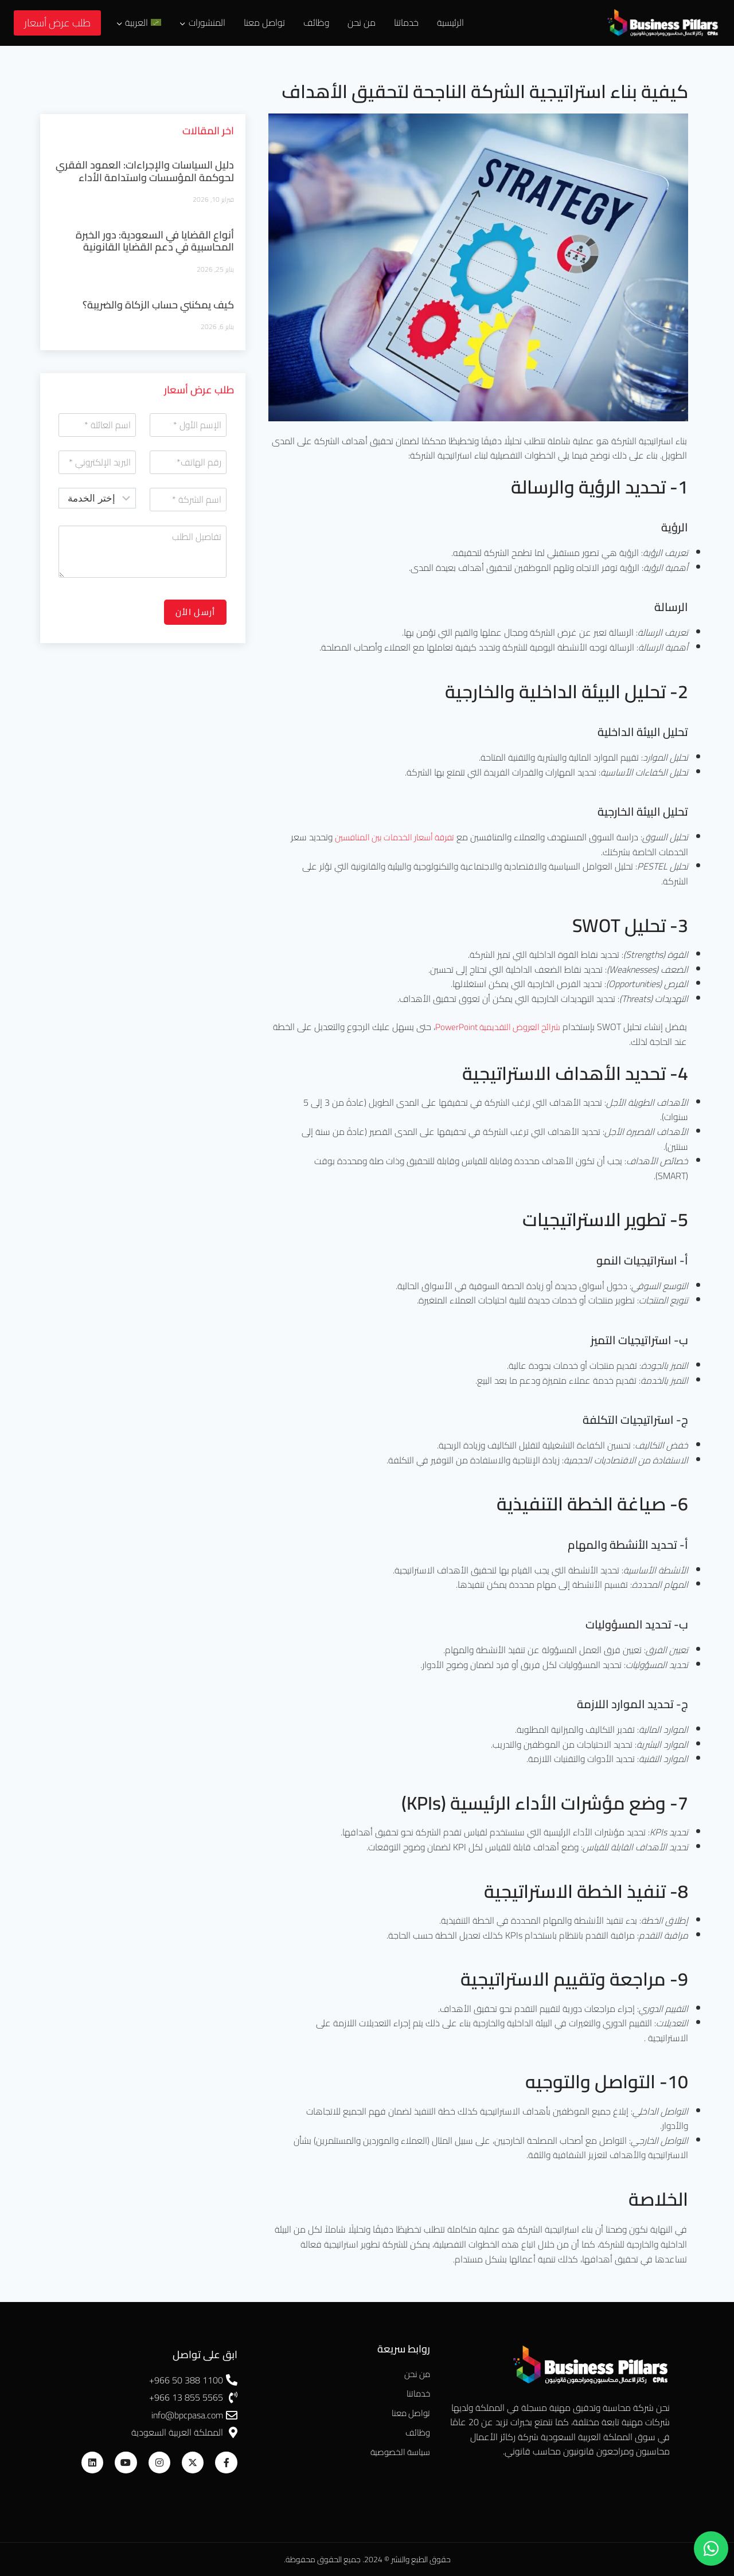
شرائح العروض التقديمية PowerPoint (493, 1026)
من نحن (362, 22)
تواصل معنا (264, 22)
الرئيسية (450, 22)
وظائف (316, 22)
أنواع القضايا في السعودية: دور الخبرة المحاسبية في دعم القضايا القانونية (155, 241)
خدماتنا (406, 22)
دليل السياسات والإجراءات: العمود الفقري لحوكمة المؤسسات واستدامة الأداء (145, 171)
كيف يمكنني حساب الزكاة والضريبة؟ (158, 304)
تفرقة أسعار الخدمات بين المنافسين (390, 836)
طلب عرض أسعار (57, 22)
